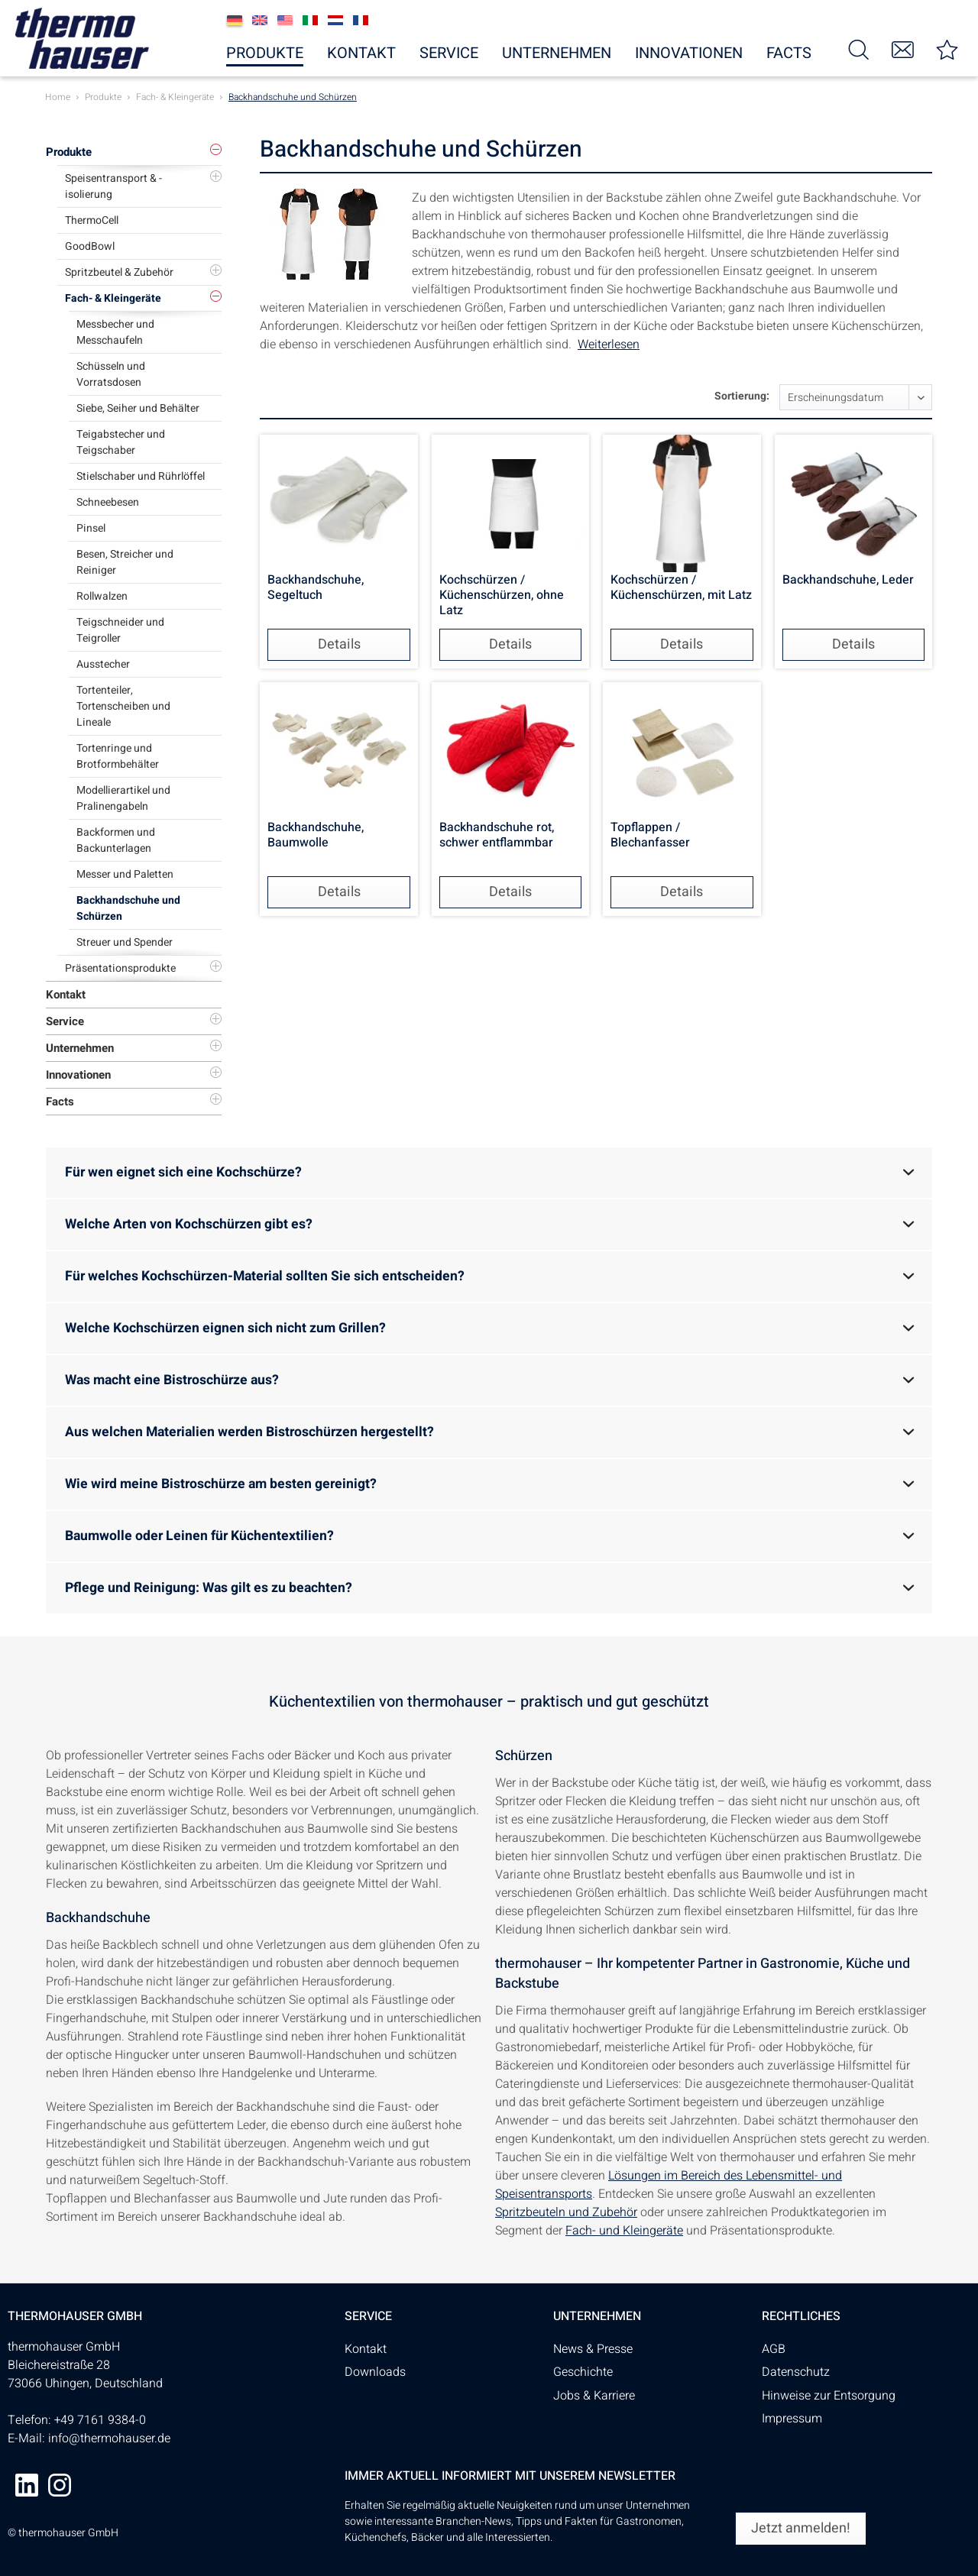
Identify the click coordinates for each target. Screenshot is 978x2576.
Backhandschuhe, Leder (848, 580)
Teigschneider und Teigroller (120, 630)
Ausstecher (103, 664)
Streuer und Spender (124, 942)
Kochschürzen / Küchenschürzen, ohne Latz (501, 595)
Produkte (69, 152)
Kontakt (66, 994)
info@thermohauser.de (109, 2438)
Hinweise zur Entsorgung (828, 2395)
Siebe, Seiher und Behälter (137, 408)
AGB (773, 2349)
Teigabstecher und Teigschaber (120, 442)
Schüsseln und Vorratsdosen (110, 374)
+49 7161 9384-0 (100, 2420)
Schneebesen (107, 502)
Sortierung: (741, 396)
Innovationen (78, 1074)
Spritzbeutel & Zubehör (119, 272)
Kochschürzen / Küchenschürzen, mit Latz (681, 588)
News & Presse (593, 2349)
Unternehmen (80, 1048)
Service (65, 1021)
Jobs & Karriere (594, 2395)
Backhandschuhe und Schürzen (128, 908)
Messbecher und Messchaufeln (115, 332)
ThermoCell (91, 220)
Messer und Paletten (124, 874)
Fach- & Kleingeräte (113, 298)
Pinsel (90, 528)
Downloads (375, 2372)
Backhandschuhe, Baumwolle (315, 836)
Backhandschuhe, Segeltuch (315, 588)
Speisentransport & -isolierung (113, 186)
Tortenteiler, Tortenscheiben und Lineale (123, 706)
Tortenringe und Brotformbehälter (117, 756)
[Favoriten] (947, 48)
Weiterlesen (609, 344)
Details (339, 644)
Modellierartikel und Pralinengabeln (123, 798)
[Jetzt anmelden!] (800, 2528)
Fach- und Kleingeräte (624, 2231)
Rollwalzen (102, 596)
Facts (60, 1101)
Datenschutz (796, 2372)
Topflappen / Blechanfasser (650, 836)
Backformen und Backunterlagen (115, 840)
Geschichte (583, 2372)
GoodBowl (90, 246)
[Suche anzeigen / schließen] (859, 48)
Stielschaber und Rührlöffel (140, 476)
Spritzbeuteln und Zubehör (566, 2212)
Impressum (792, 2418)
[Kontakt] (903, 48)
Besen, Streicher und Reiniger (124, 562)
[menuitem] (859, 48)
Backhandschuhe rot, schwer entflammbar (496, 836)
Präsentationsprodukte (120, 968)
